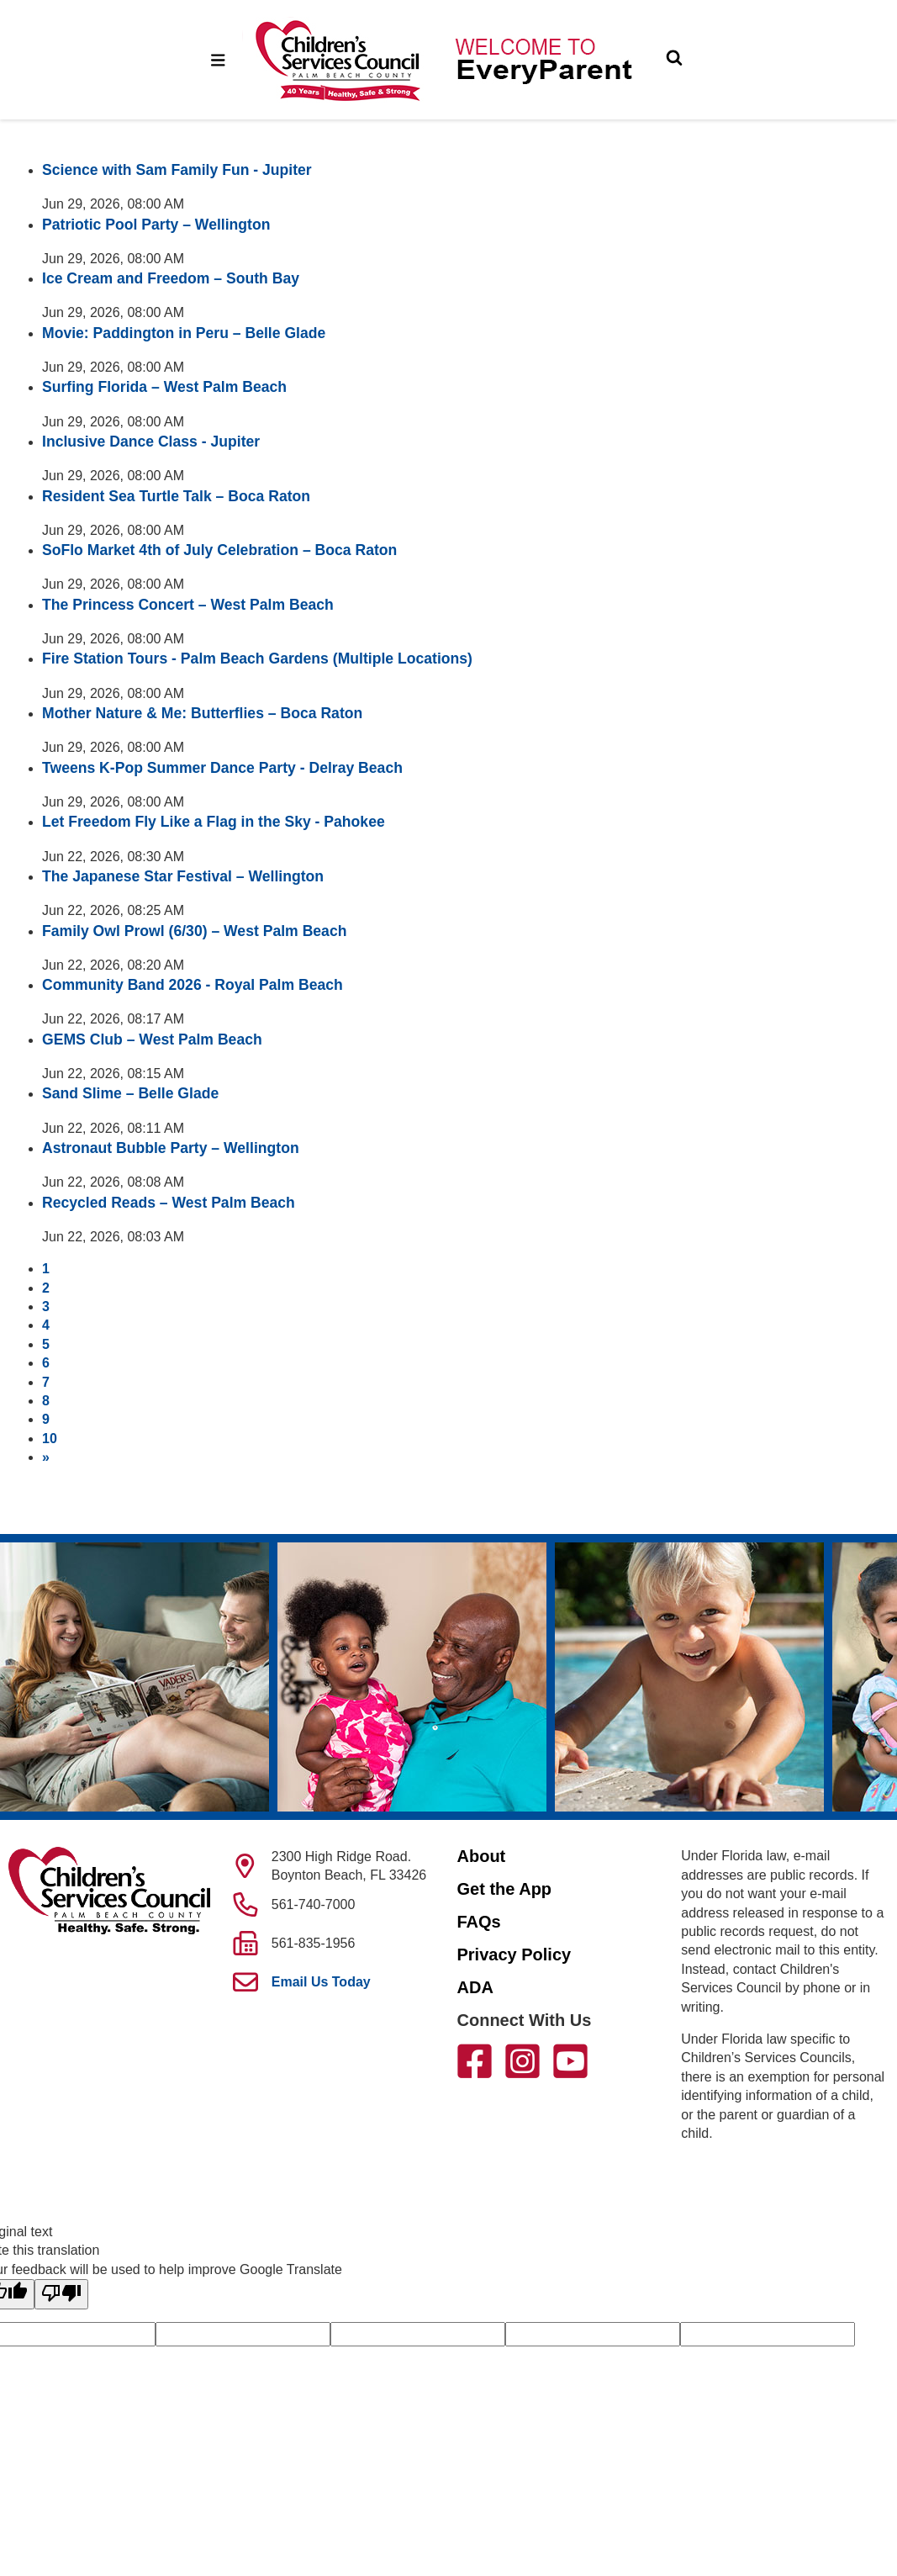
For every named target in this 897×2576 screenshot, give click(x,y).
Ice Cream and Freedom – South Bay (170, 278)
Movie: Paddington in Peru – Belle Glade (183, 333)
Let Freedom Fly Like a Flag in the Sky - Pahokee (213, 821)
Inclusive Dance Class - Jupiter (151, 441)
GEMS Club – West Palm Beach (152, 1039)
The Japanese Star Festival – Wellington (183, 876)
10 (49, 1438)
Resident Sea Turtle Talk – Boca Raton (176, 496)
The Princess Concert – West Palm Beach (188, 604)
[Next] (46, 1457)
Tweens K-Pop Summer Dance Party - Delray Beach (222, 767)
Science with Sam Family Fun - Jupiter (177, 169)
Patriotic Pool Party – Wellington (156, 224)
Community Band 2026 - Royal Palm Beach (192, 984)
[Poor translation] (61, 2294)
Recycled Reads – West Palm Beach (168, 1202)
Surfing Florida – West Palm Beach (164, 386)
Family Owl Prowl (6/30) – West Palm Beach (194, 931)
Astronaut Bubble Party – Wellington (170, 1148)
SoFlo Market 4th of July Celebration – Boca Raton (219, 550)
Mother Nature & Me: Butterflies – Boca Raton (202, 713)
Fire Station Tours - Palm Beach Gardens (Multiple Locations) (257, 658)
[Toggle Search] (674, 60)
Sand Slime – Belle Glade (130, 1093)
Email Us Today (321, 1982)
